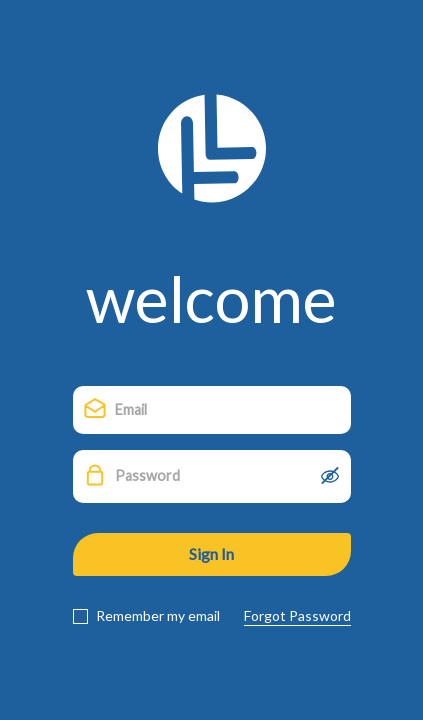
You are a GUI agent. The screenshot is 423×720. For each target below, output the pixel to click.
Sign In (211, 553)
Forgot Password (297, 616)
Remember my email (156, 616)
